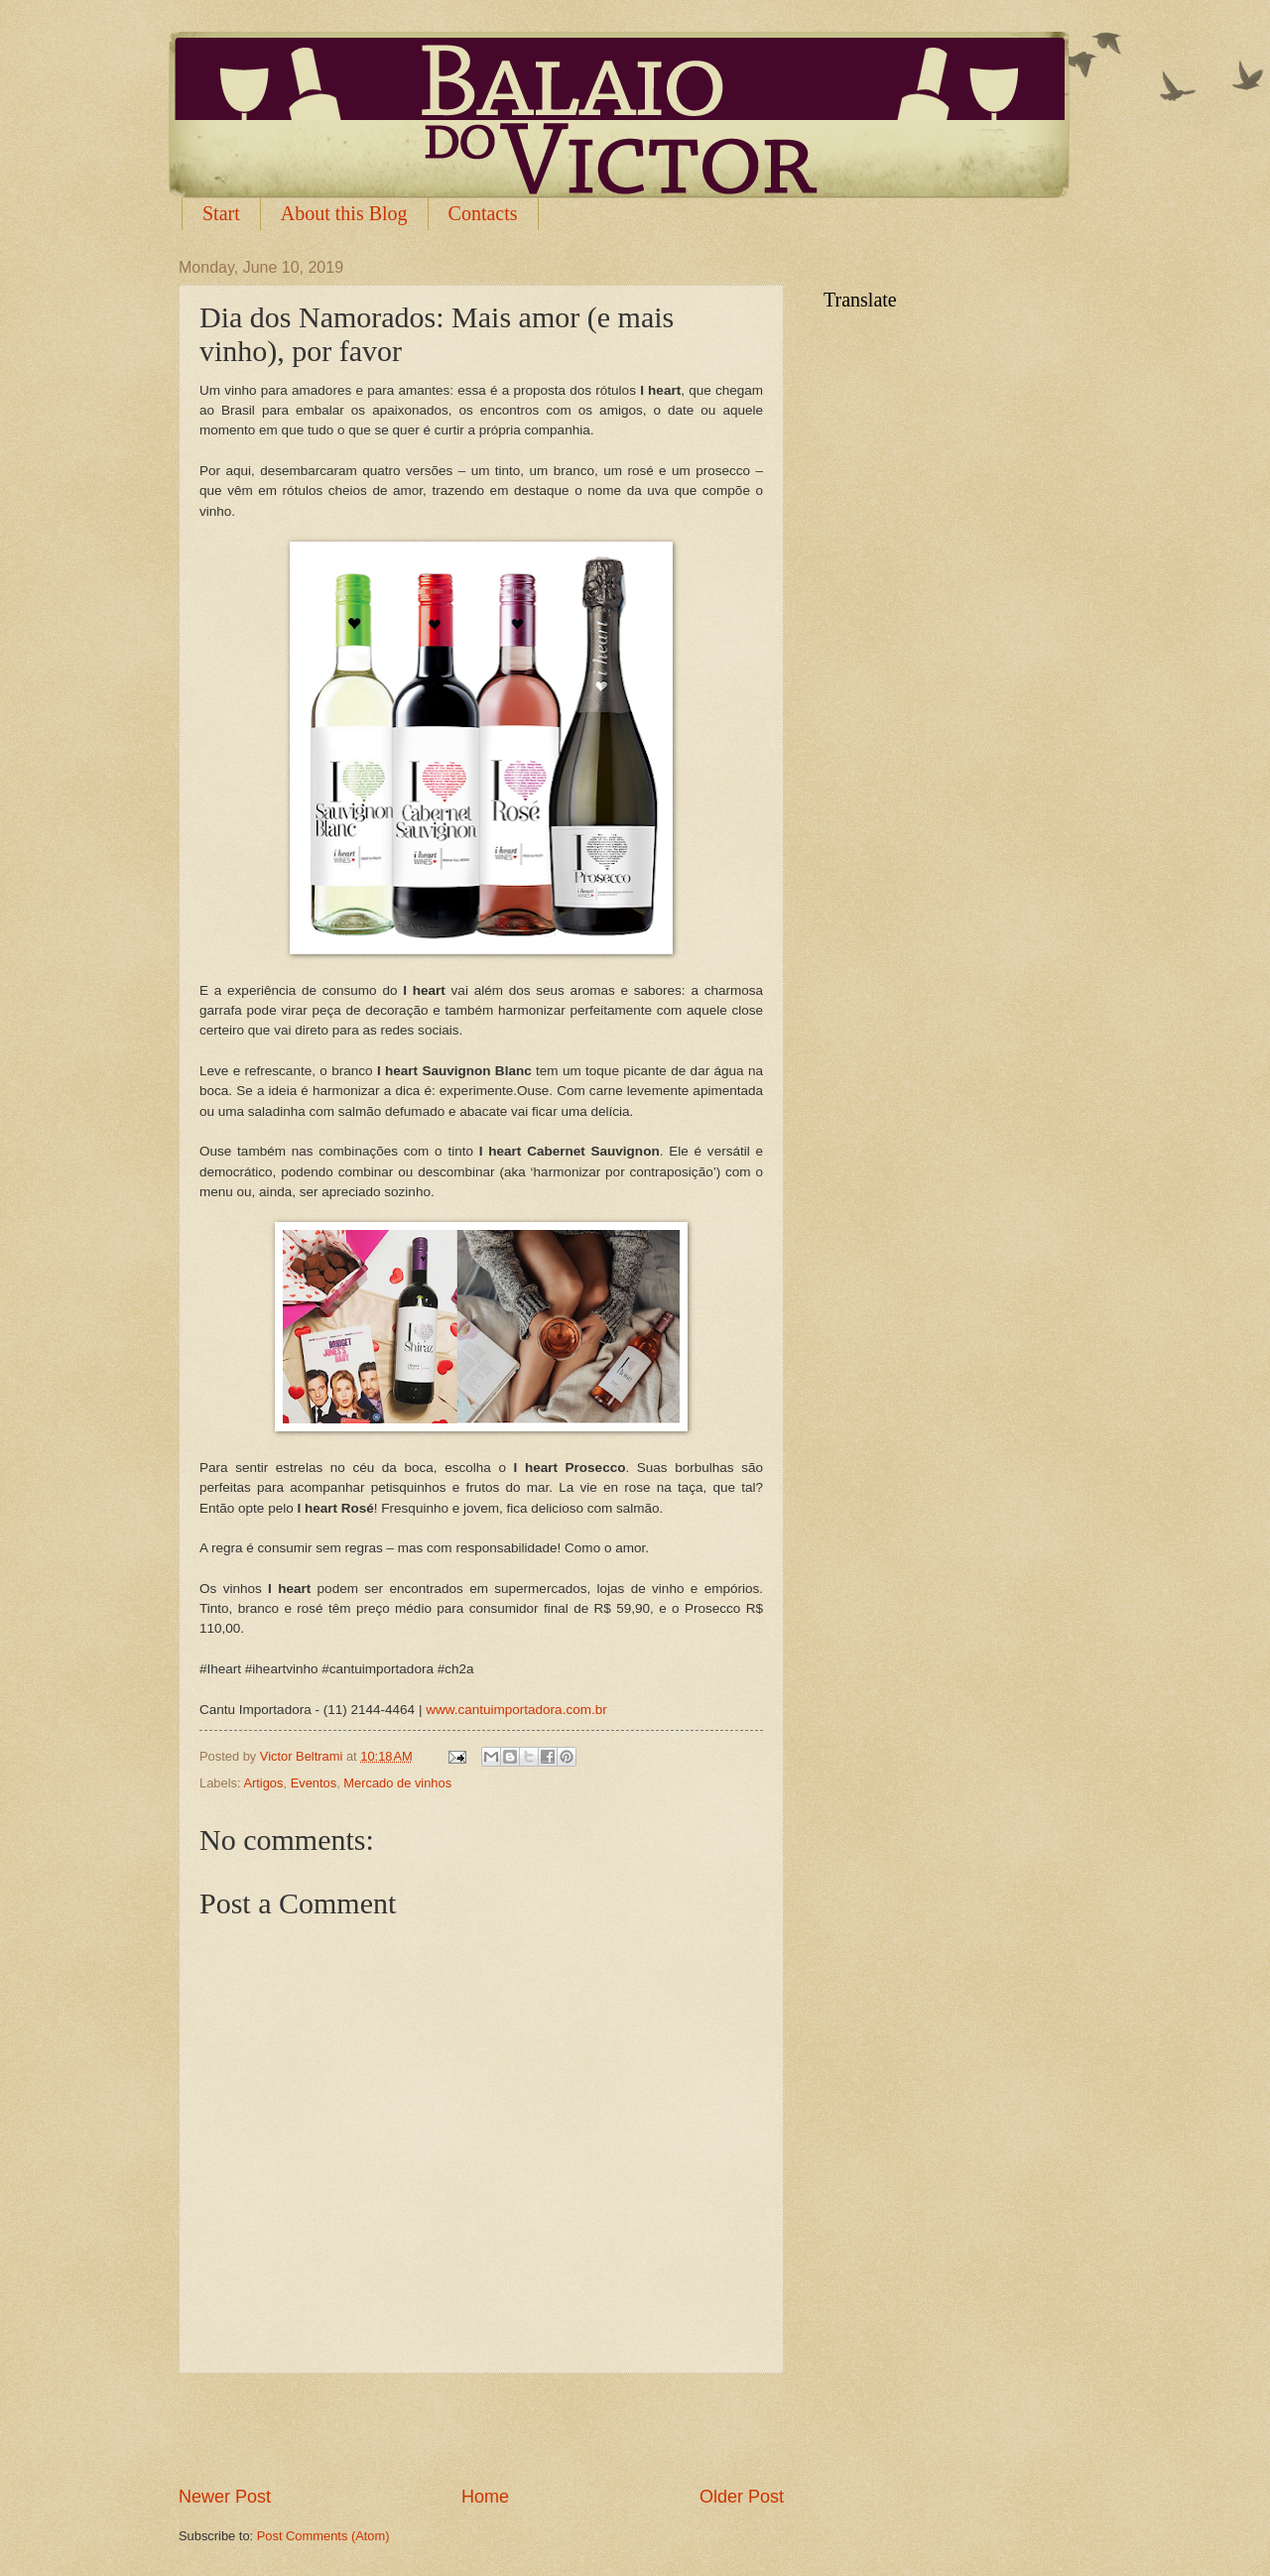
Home (485, 2497)
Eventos (314, 1783)
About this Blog (344, 213)
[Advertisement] (481, 2429)
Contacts (483, 213)
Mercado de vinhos (397, 1783)
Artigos (263, 1783)
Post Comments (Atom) (323, 2535)
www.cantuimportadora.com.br (516, 1709)
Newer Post (225, 2497)
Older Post (741, 2497)
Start (221, 213)
